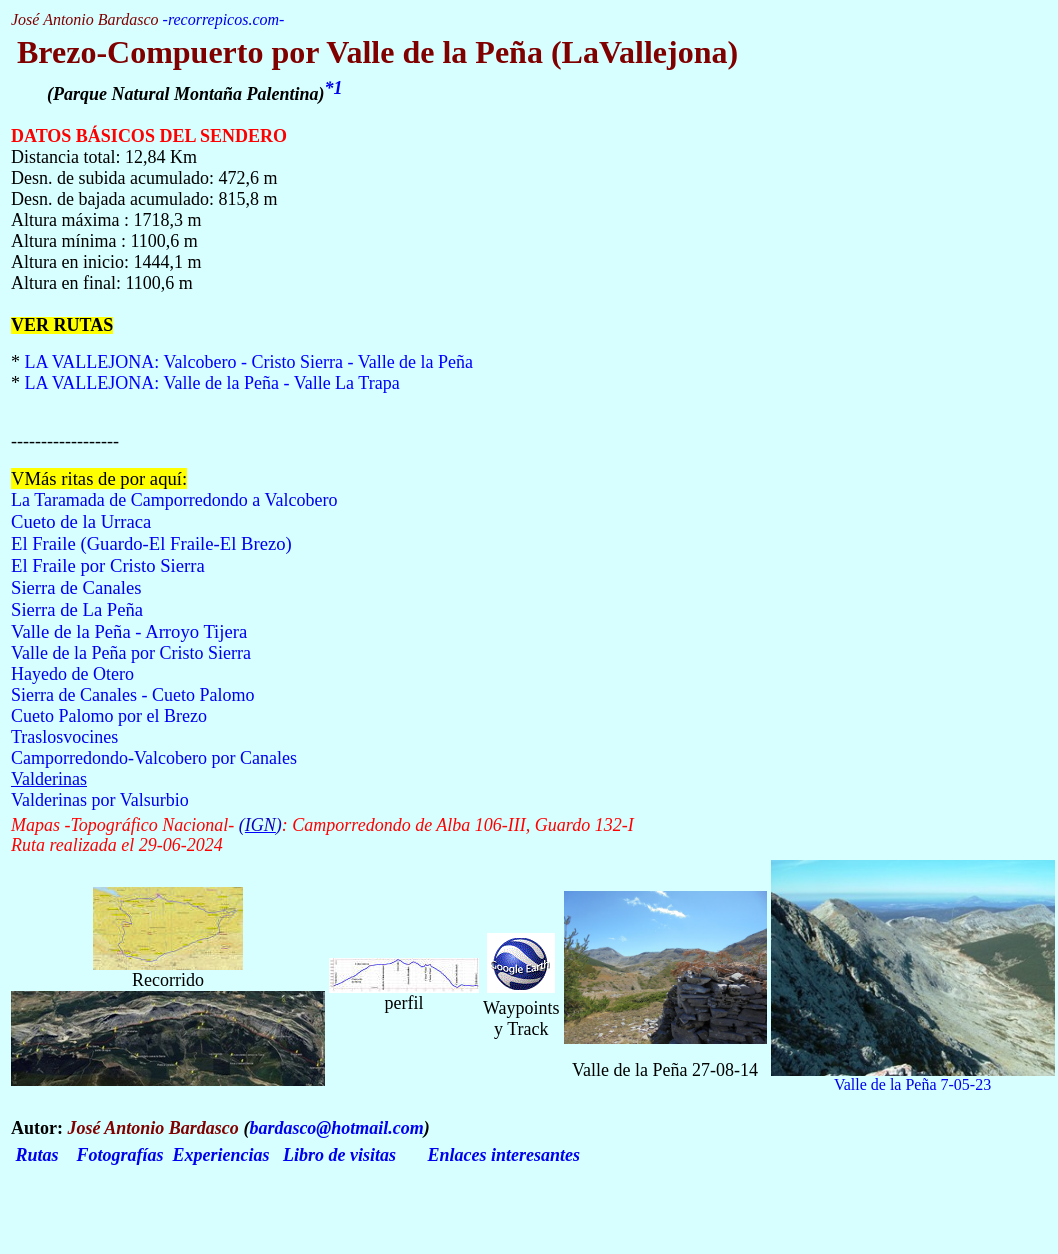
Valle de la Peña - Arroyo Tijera (129, 631)
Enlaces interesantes (504, 1155)
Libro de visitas (339, 1155)
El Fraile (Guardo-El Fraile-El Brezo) (151, 543)
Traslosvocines (64, 737)
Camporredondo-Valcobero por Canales (154, 758)
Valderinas (49, 779)
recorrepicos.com (223, 19)
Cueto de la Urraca (81, 521)
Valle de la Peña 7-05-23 (912, 1084)
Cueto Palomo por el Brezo (111, 716)
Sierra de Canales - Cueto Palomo (132, 695)
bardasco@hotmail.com (336, 1128)
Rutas (37, 1155)
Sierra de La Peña (77, 609)
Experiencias (221, 1155)
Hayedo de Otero (72, 674)
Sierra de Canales (76, 587)
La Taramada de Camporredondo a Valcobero (174, 500)
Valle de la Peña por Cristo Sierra (131, 653)
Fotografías (120, 1155)
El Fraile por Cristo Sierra (108, 565)
